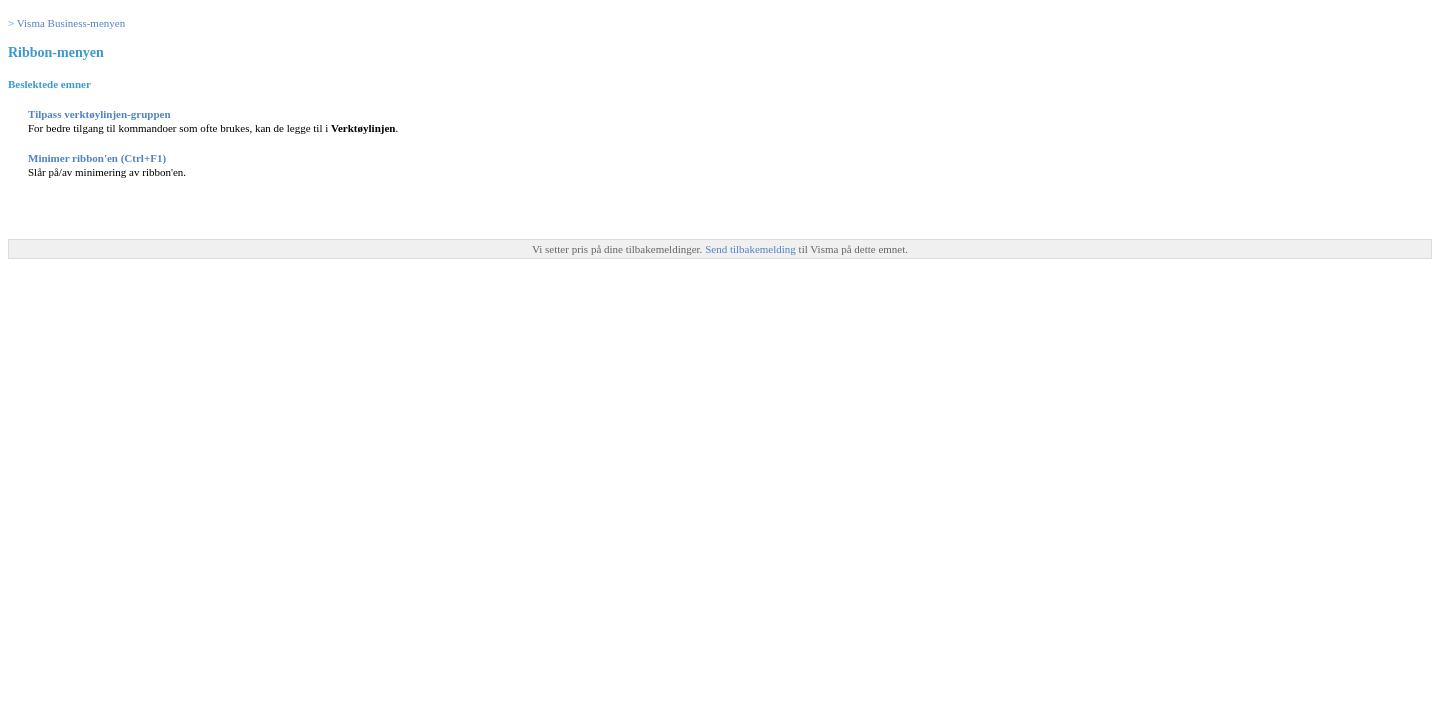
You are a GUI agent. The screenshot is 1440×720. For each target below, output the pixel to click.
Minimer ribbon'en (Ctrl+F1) (97, 158)
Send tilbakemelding (751, 249)
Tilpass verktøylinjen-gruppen (99, 114)
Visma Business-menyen (71, 23)
